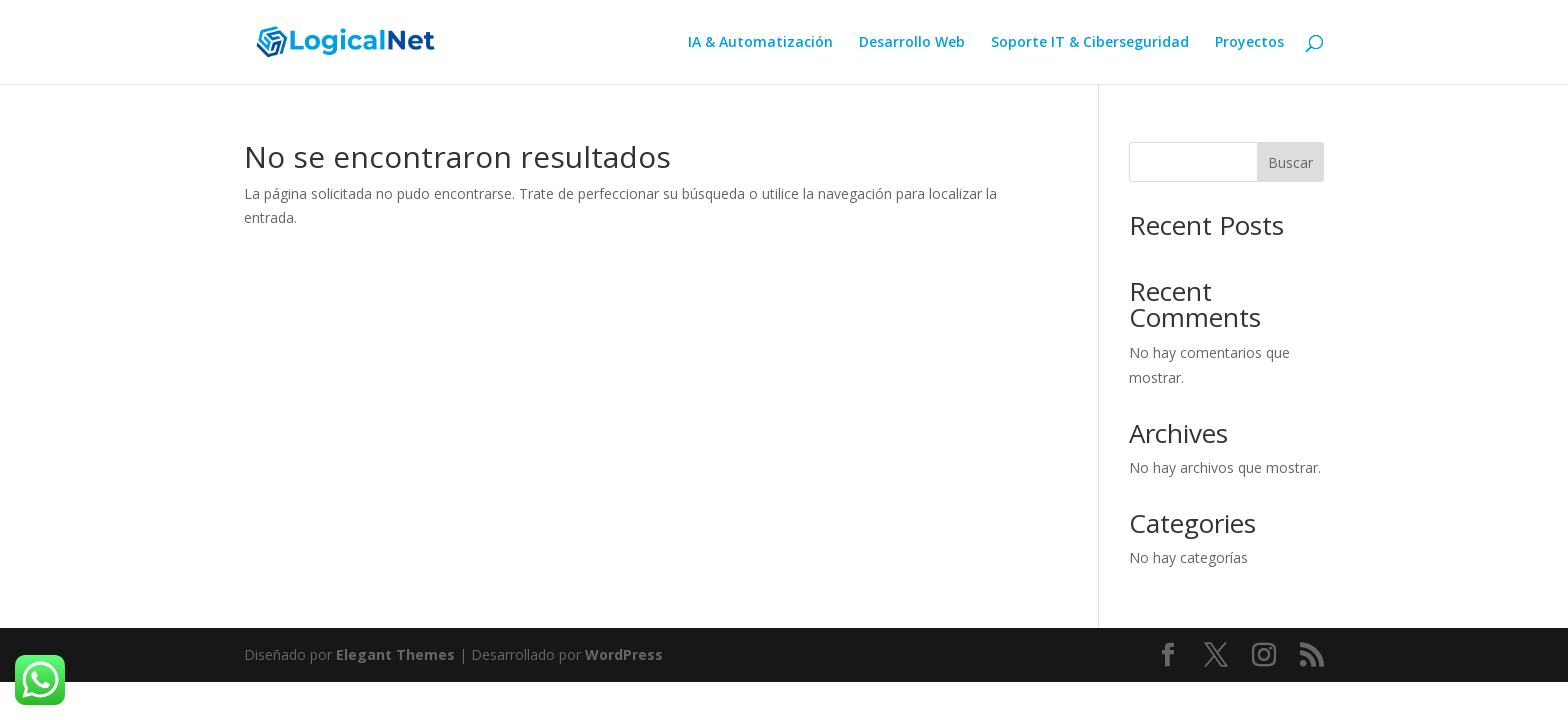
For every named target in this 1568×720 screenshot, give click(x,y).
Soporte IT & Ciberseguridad (1090, 43)
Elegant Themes (395, 654)
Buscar (1290, 162)
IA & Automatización (760, 43)
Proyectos (1249, 43)
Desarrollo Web (912, 43)
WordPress (624, 654)
